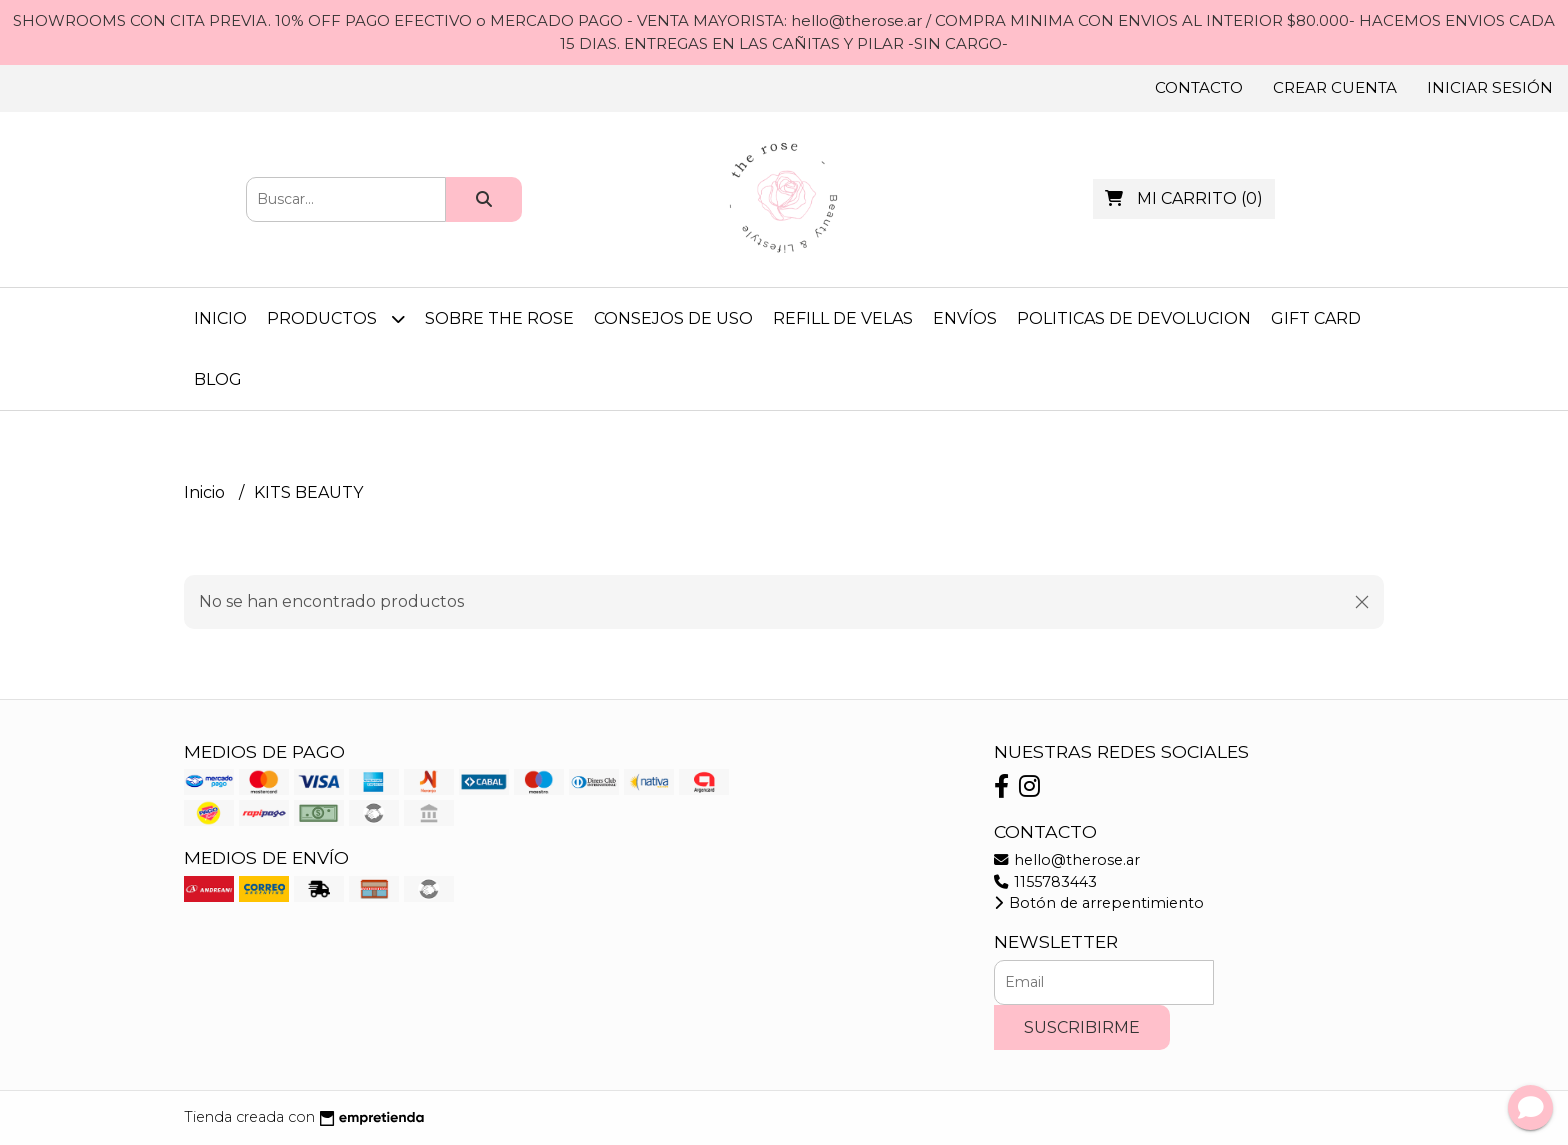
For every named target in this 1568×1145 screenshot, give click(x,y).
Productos (336, 318)
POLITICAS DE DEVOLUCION (1134, 318)
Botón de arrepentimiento (1099, 903)
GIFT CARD (1316, 318)
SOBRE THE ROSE (499, 318)
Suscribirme (1082, 1027)
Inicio (220, 318)
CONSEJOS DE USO (673, 318)
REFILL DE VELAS (843, 318)
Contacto (1199, 87)
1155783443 (1045, 882)
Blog (218, 379)
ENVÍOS (965, 318)
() (1184, 198)
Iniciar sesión (1490, 87)
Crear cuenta (1335, 87)
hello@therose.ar (1067, 860)
